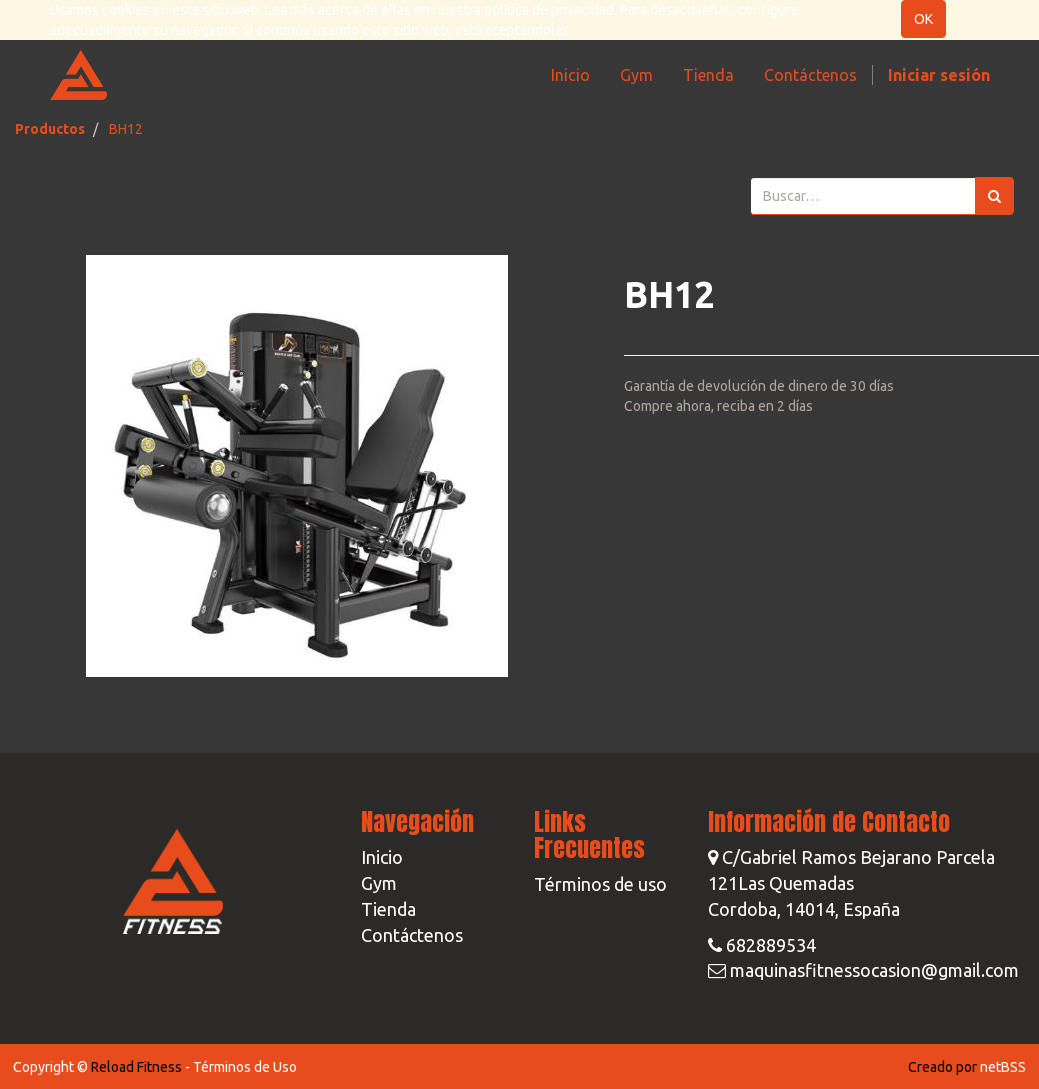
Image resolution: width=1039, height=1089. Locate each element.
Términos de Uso (245, 1067)
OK (923, 19)
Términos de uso (600, 884)
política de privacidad (549, 10)
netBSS (1003, 1067)
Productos (50, 129)
